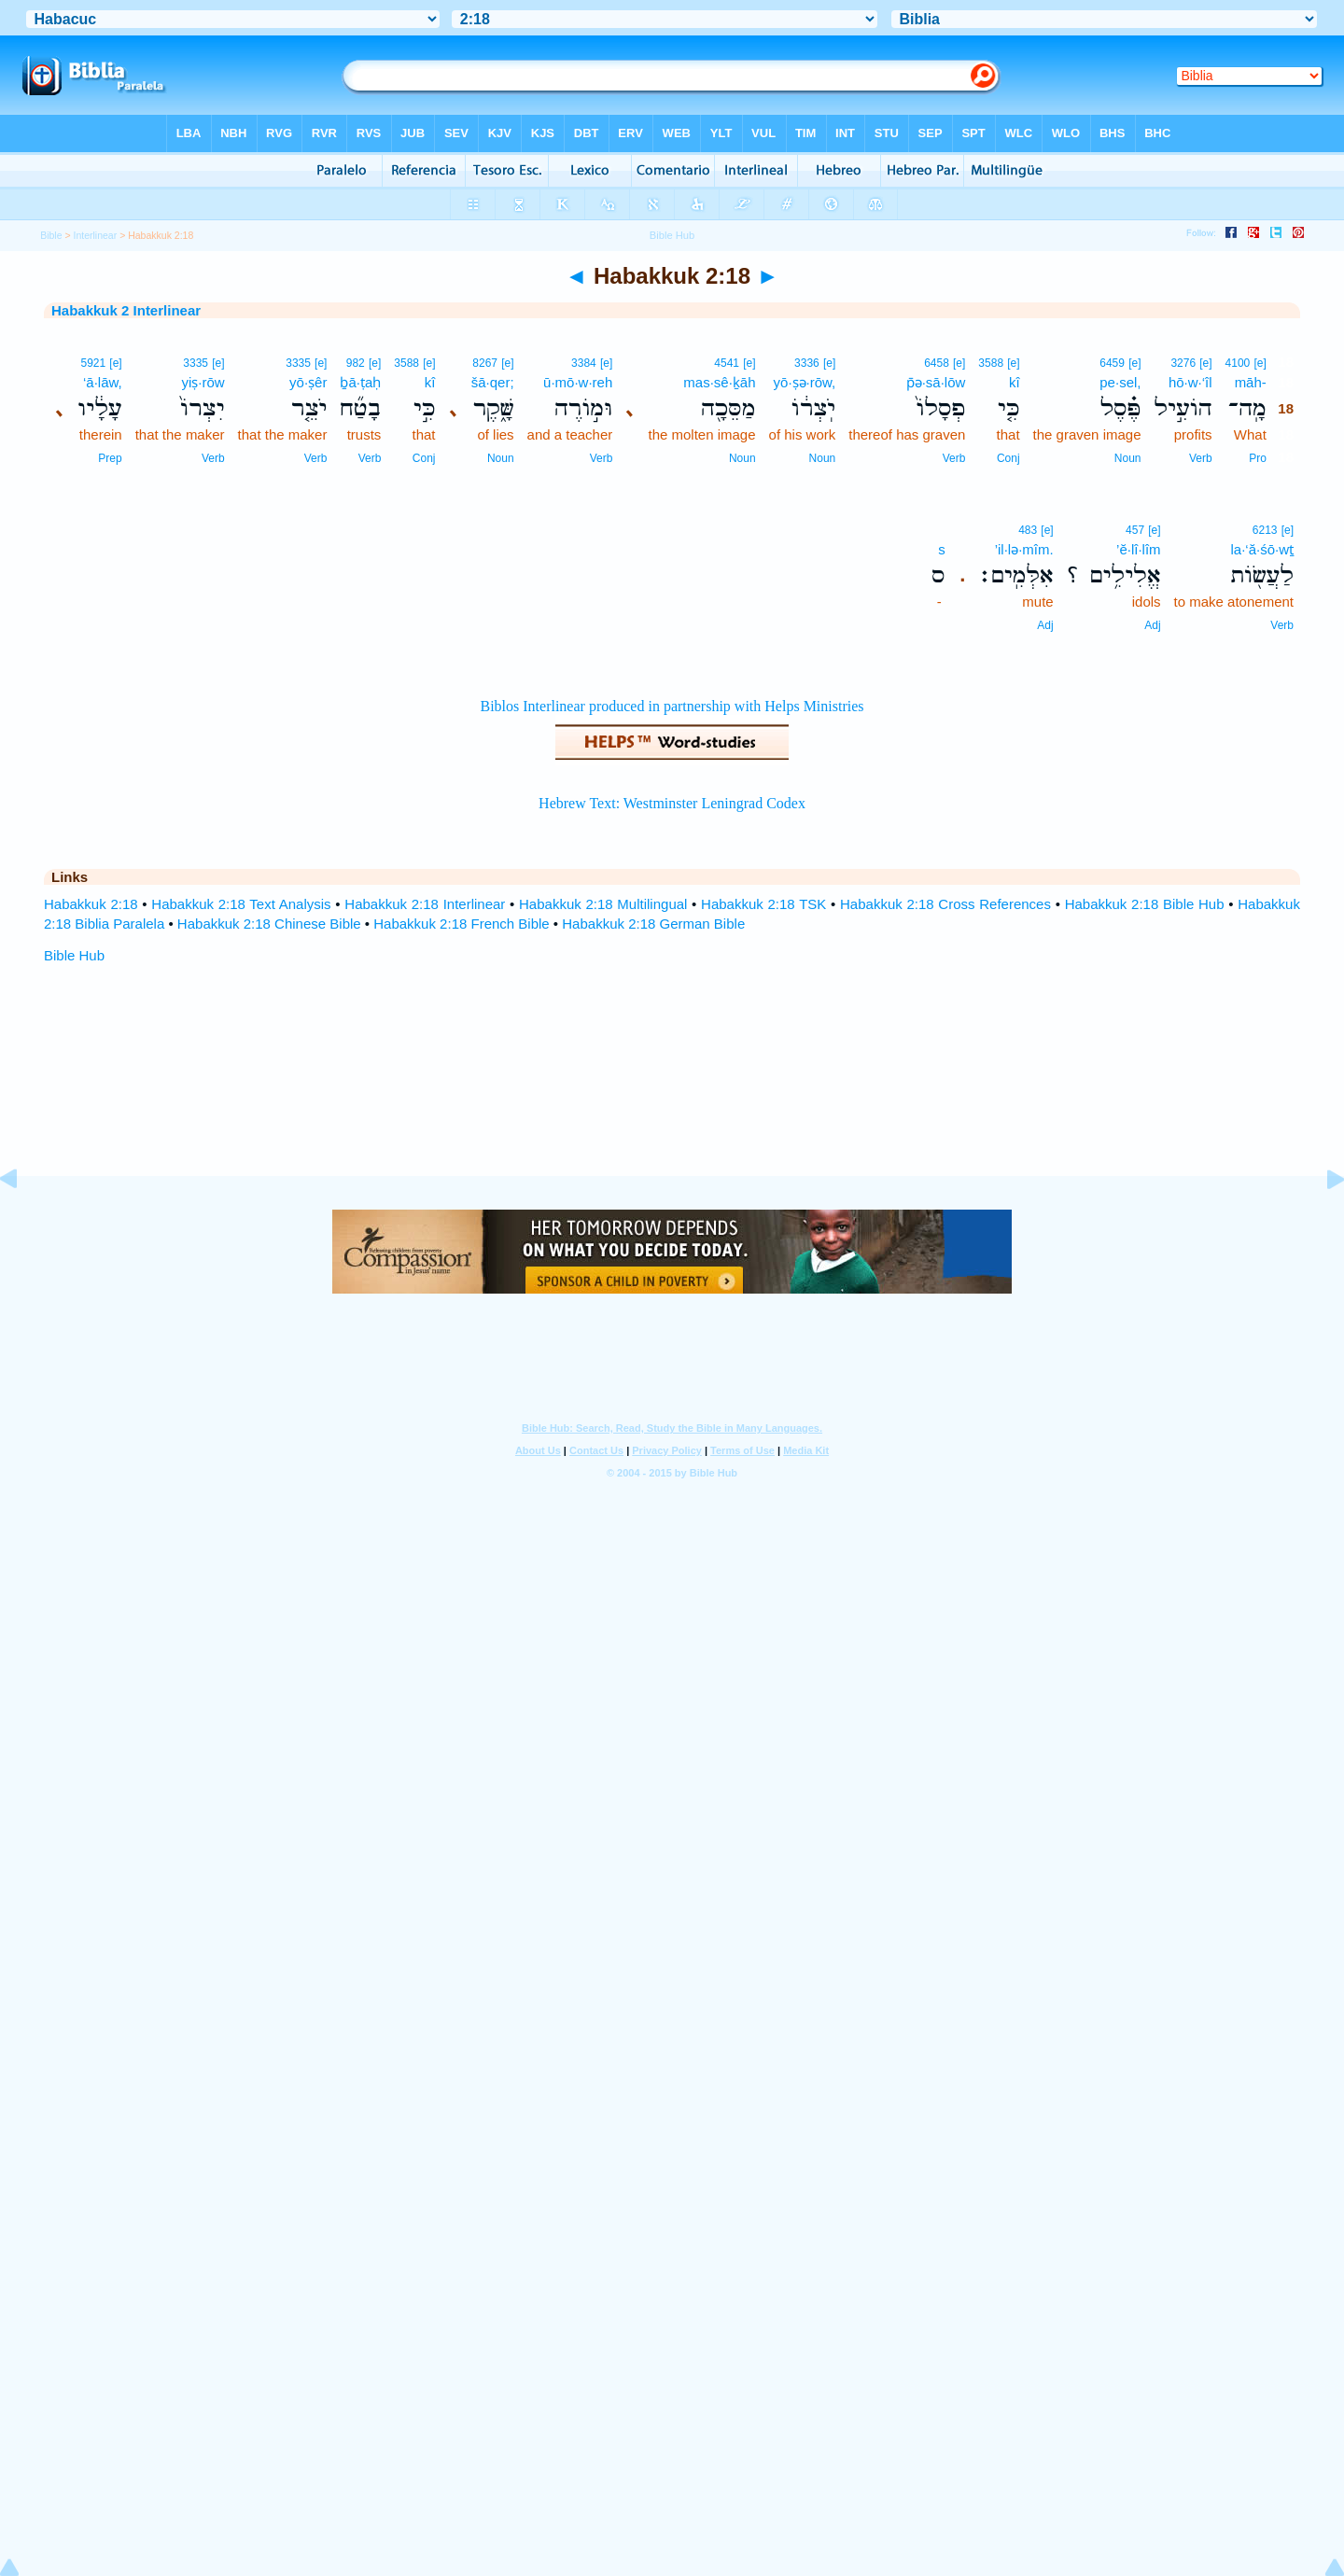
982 (355, 363)
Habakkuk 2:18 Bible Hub (1145, 904)
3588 (990, 363)
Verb (1200, 458)
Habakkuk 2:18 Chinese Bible (269, 923)
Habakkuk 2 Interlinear (126, 310)
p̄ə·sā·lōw (936, 382)
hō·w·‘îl (1190, 382)
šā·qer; (492, 382)
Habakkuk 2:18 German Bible (653, 923)
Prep (109, 458)
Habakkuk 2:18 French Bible (461, 923)
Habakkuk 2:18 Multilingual (603, 904)
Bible (51, 235)
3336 (806, 363)
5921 (92, 363)
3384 (583, 363)
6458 (936, 363)
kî (1014, 382)
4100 (1238, 363)
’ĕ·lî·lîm (1138, 549)
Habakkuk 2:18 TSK (763, 904)
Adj (1152, 625)
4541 (726, 363)
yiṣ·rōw (202, 382)
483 (1027, 530)
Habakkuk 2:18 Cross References (945, 904)
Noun (1127, 458)
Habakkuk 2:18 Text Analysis (240, 904)
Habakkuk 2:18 (91, 904)
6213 (1265, 530)
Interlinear (96, 235)
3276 (1183, 363)
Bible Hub (74, 955)
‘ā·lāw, (102, 382)
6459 (1112, 363)
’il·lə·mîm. (1024, 549)
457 (1135, 530)
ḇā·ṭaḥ (360, 382)
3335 (298, 363)
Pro (1258, 458)
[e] (1259, 363)
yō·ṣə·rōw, (805, 382)
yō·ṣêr (308, 382)
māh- (1251, 382)
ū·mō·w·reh (577, 382)
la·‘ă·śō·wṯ (1262, 549)
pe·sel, (1120, 382)
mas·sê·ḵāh (719, 382)
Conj (1008, 458)
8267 (484, 363)
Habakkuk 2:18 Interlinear (424, 904)
